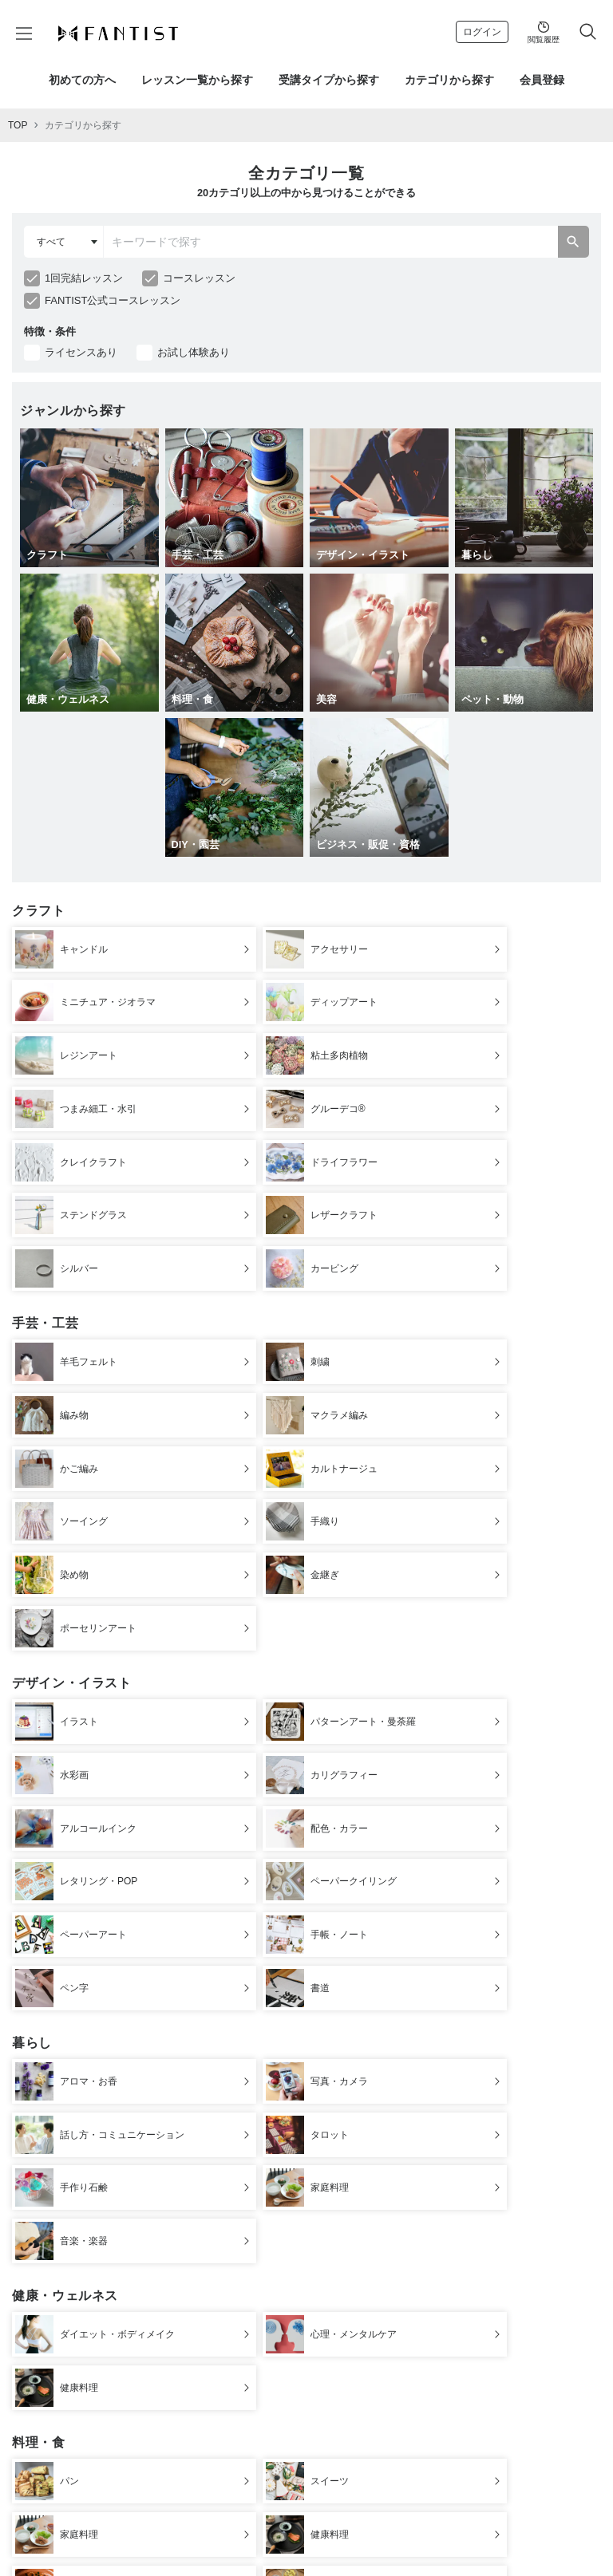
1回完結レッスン (84, 278)
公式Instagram (398, 2535)
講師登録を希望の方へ (279, 2535)
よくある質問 (540, 2523)
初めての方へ (82, 79)
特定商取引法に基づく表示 (368, 2523)
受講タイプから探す (329, 79)
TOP (17, 125)
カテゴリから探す (449, 79)
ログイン (482, 31)
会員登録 (542, 79)
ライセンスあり (81, 352)
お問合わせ (209, 2535)
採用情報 (346, 2535)
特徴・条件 (50, 331)
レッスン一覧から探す (197, 79)
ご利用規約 (159, 2523)
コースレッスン (199, 278)
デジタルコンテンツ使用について (249, 2523)
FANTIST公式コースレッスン (112, 300)
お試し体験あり (193, 352)
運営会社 (113, 2523)
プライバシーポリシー (466, 2523)
